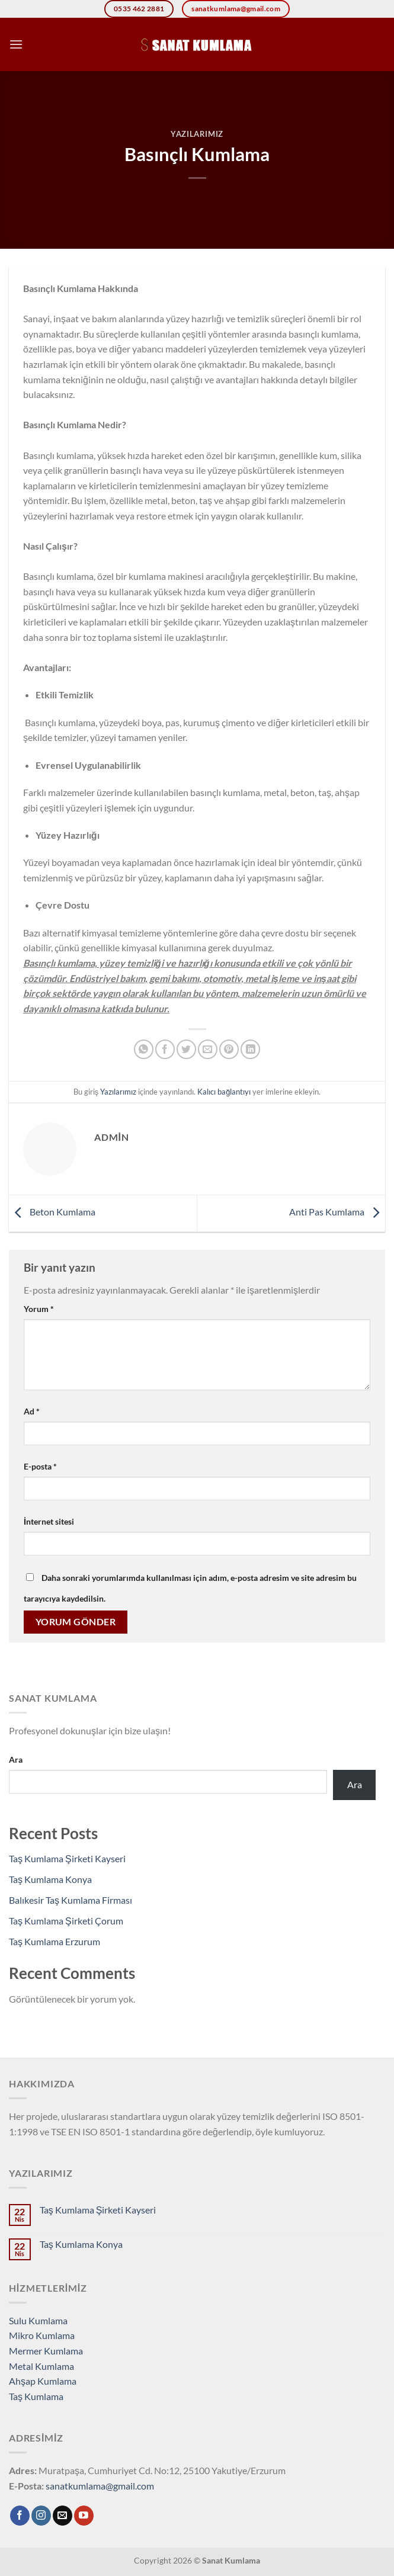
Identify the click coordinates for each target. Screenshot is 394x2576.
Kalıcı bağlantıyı (224, 1091)
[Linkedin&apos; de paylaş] (250, 1049)
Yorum (39, 1309)
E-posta (40, 1466)
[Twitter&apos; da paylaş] (186, 1049)
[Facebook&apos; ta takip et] (20, 2516)
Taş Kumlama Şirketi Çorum (66, 1920)
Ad (32, 1411)
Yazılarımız (197, 134)
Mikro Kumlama (42, 2335)
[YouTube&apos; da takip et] (84, 2516)
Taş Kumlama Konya (50, 1879)
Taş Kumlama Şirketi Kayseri (67, 1858)
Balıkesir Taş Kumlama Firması (70, 1899)
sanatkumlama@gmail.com (100, 2485)
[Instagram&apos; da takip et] (41, 2516)
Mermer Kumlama (46, 2350)
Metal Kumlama (41, 2366)
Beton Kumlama (52, 1211)
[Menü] (16, 44)
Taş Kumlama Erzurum (54, 1941)
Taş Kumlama (36, 2396)
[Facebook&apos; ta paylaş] (165, 1049)
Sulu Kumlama (38, 2320)
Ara (16, 1759)
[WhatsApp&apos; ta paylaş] (143, 1049)
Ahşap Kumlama (42, 2380)
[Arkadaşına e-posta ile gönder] (207, 1049)
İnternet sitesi (49, 1521)
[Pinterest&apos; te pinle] (229, 1049)
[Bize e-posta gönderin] (62, 2516)
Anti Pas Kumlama (337, 1211)
